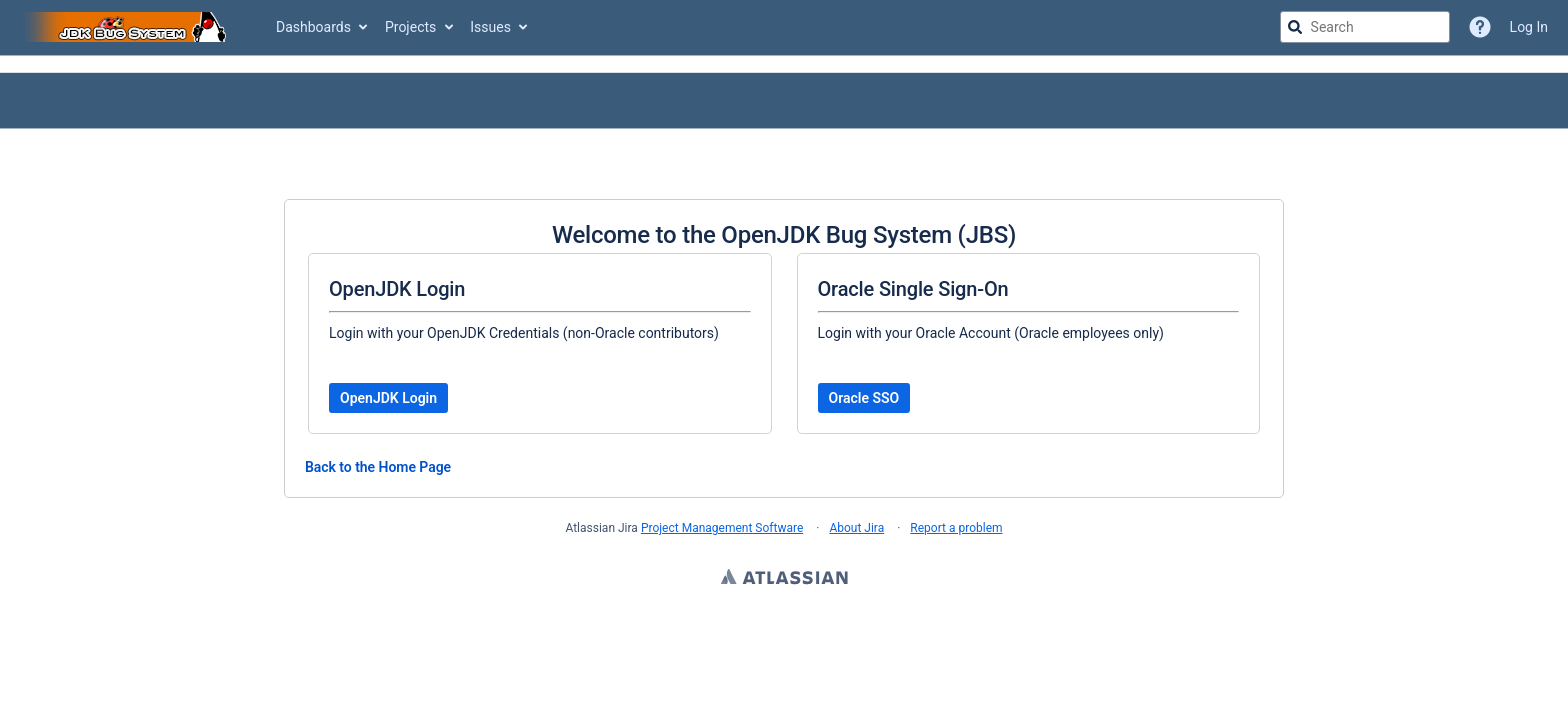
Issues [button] (490, 27)
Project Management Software (722, 528)
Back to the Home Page (378, 467)
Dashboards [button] (313, 27)
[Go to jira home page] (128, 27)
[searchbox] (1365, 27)
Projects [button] (410, 27)
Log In (1529, 27)
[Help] (1480, 27)
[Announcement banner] (784, 64)
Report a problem (956, 528)
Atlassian (784, 579)
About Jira (856, 528)
